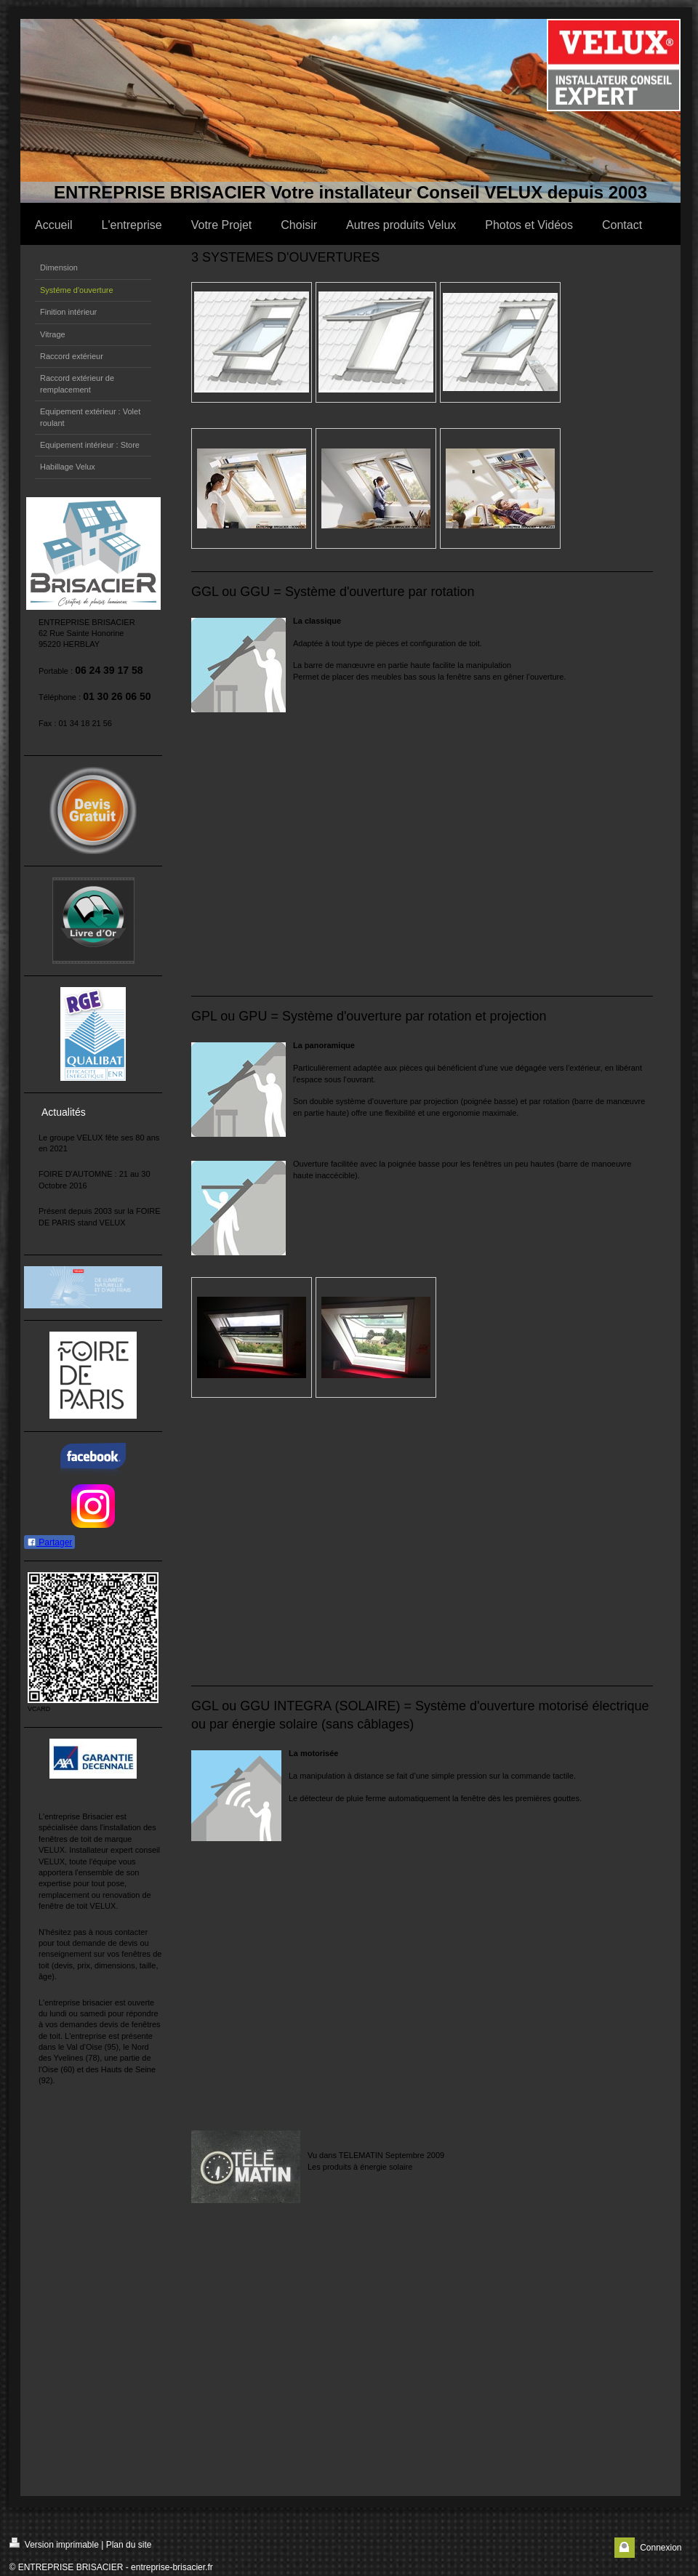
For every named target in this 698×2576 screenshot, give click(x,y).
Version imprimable (54, 2543)
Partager (49, 1542)
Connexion (660, 2548)
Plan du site (129, 2545)
